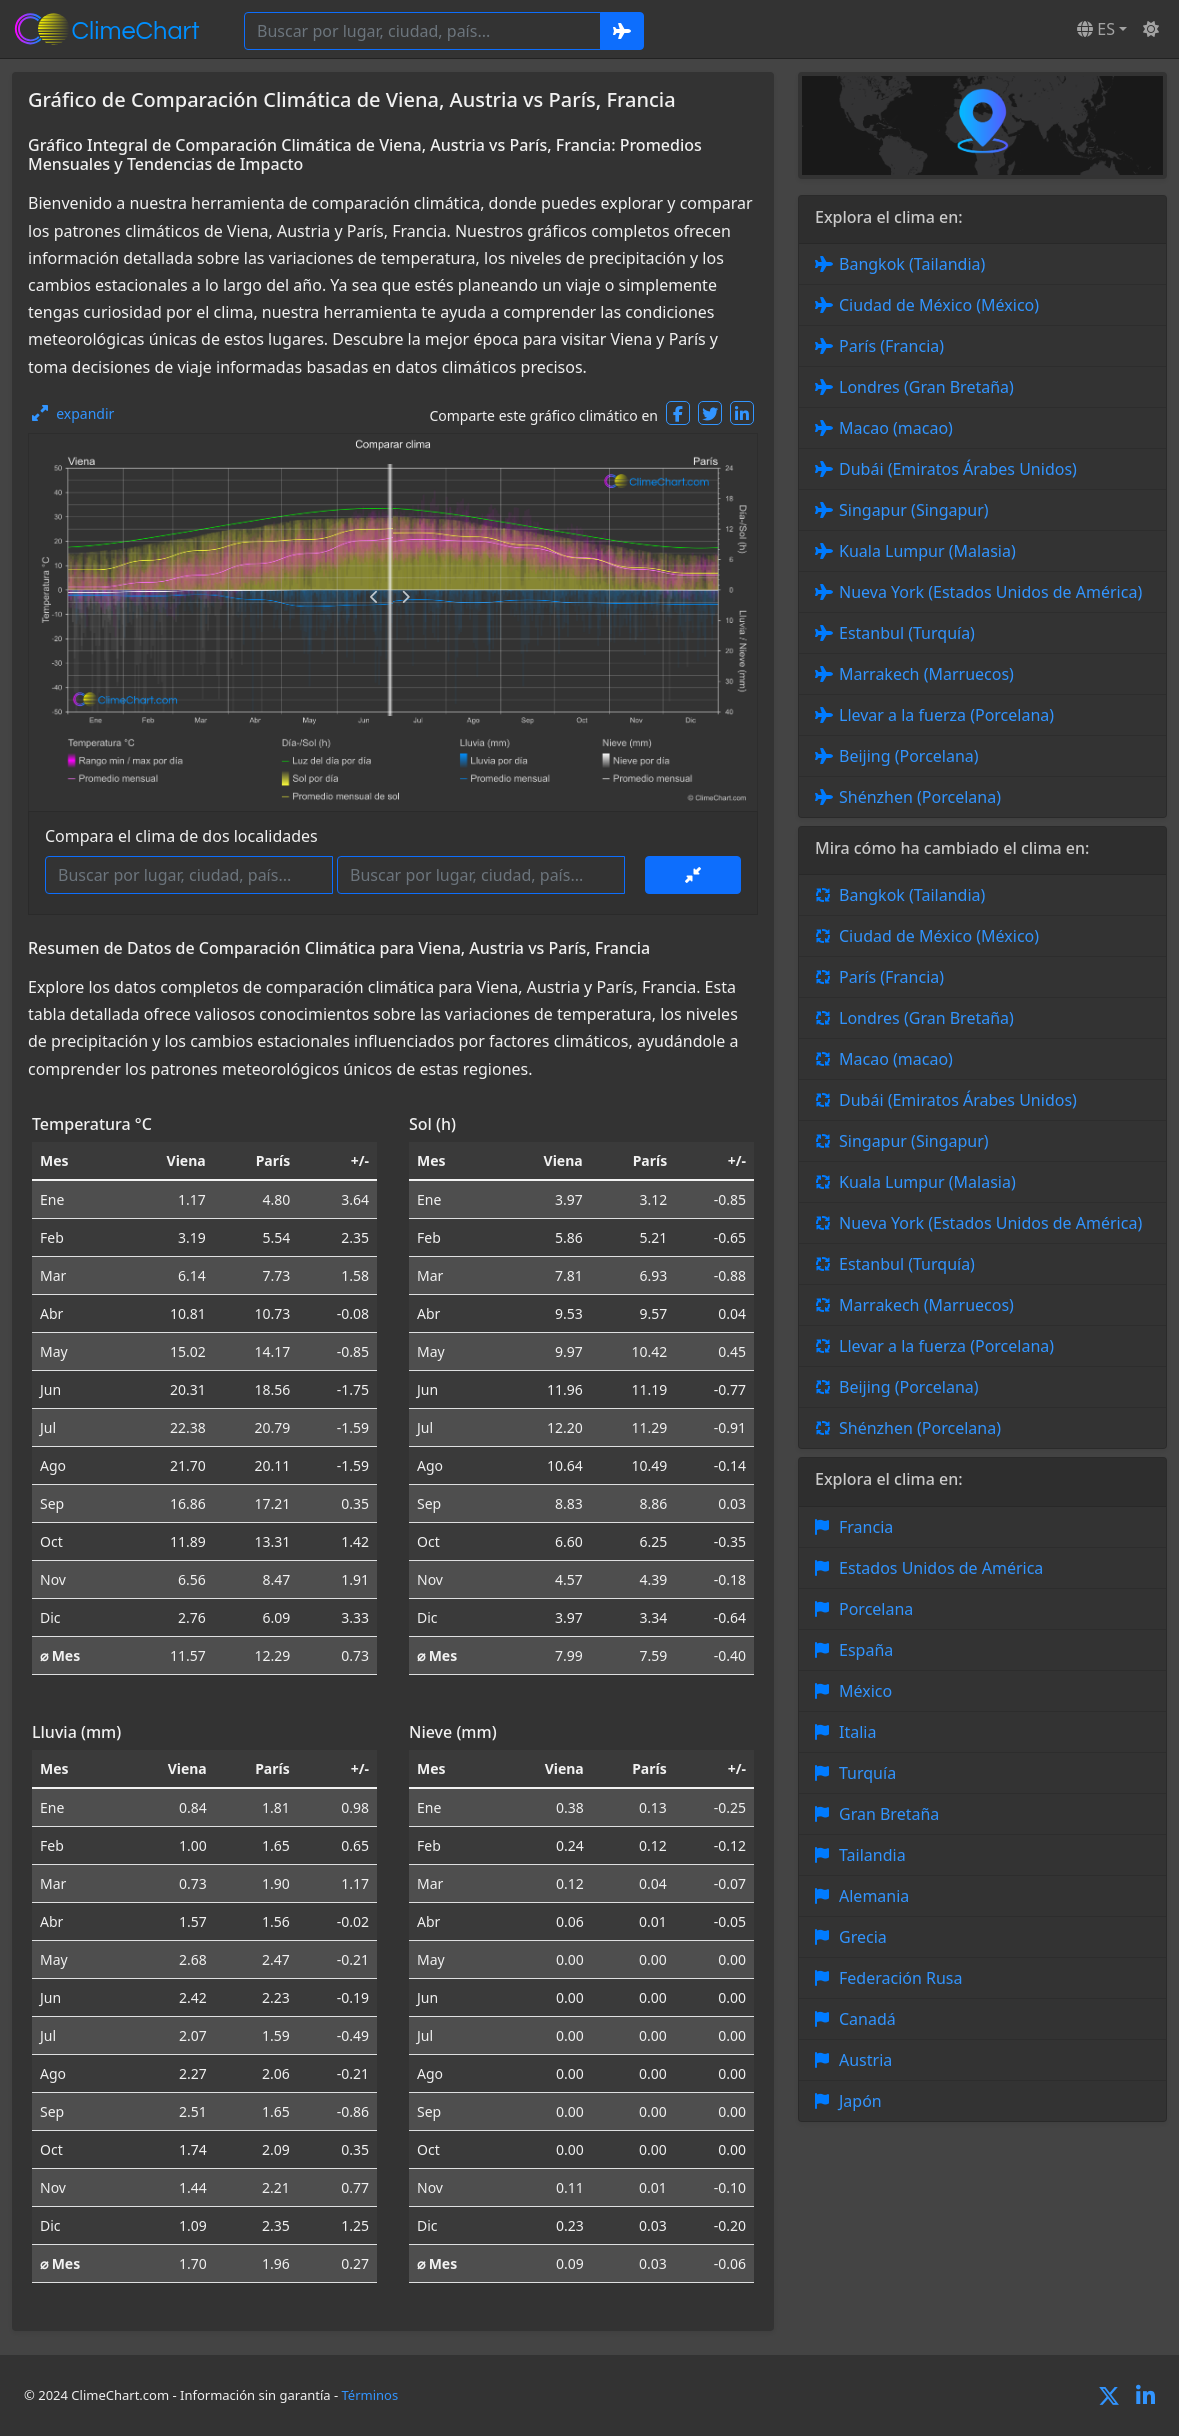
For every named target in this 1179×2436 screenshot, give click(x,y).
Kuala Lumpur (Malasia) (927, 551)
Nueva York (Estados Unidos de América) (990, 592)
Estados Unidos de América (941, 1568)
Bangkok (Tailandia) (912, 264)
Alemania (874, 1896)
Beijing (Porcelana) (909, 756)
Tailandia (872, 1855)
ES (1096, 29)
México (865, 1691)
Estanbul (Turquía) (907, 633)
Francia (866, 1527)
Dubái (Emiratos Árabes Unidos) (958, 469)
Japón (860, 2101)
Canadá (867, 2019)
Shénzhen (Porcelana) (920, 797)
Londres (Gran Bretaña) (926, 387)
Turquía (867, 1773)
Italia (857, 1732)
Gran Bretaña (889, 1814)
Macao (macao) (896, 428)
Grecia (863, 1937)
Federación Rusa (900, 1978)
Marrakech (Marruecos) (926, 674)
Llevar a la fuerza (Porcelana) (946, 715)
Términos (370, 2395)
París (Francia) (891, 346)
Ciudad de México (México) (939, 305)
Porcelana (876, 1609)
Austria (865, 2060)
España (866, 1650)
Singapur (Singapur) (914, 510)
